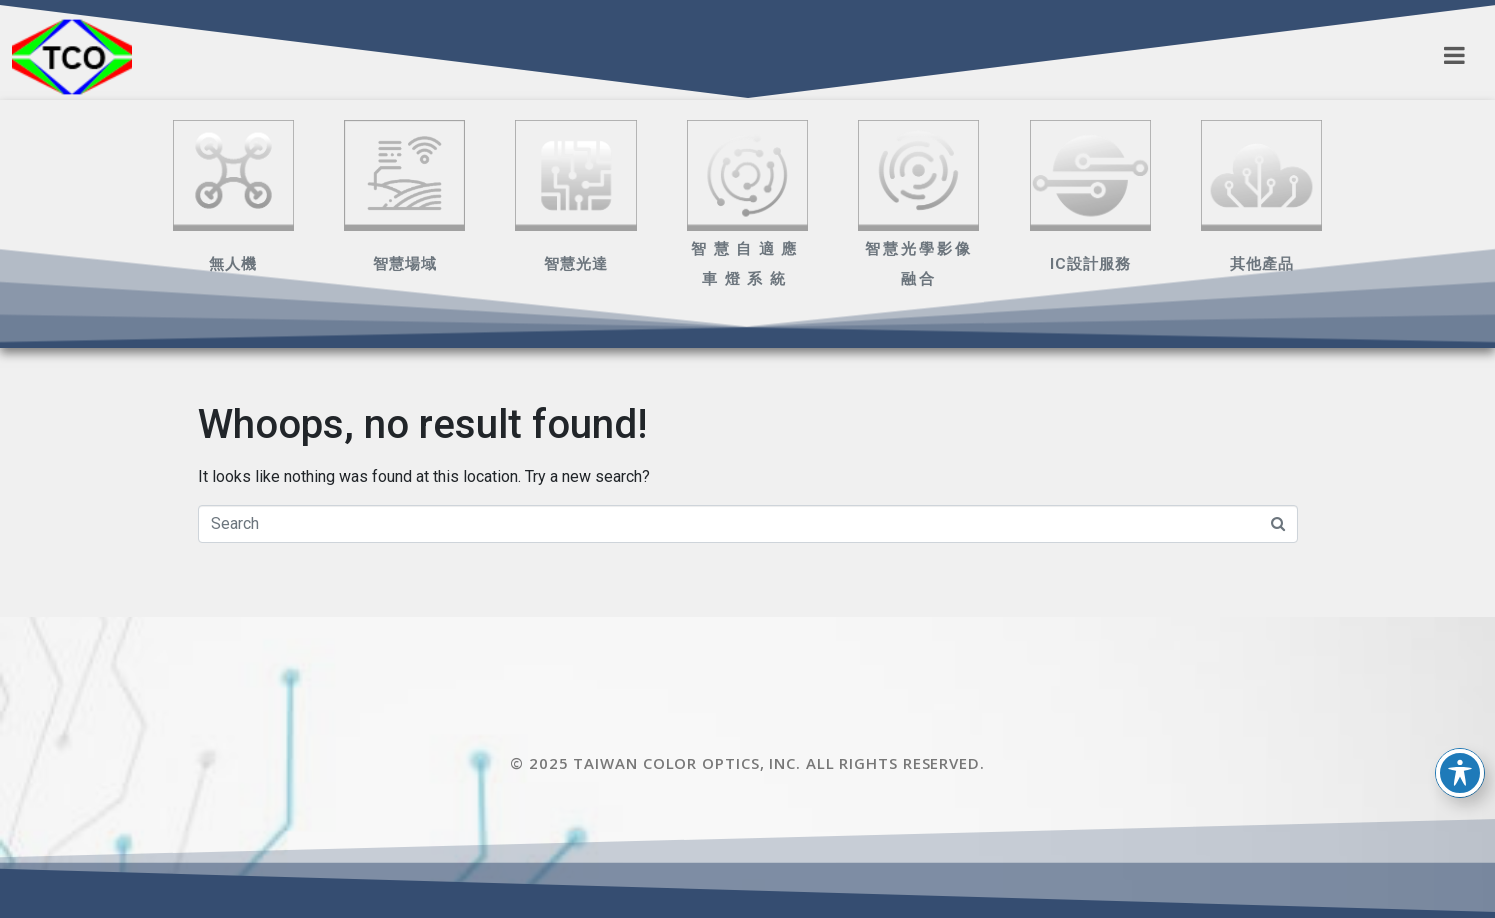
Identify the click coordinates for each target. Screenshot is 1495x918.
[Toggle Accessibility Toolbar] (1460, 773)
